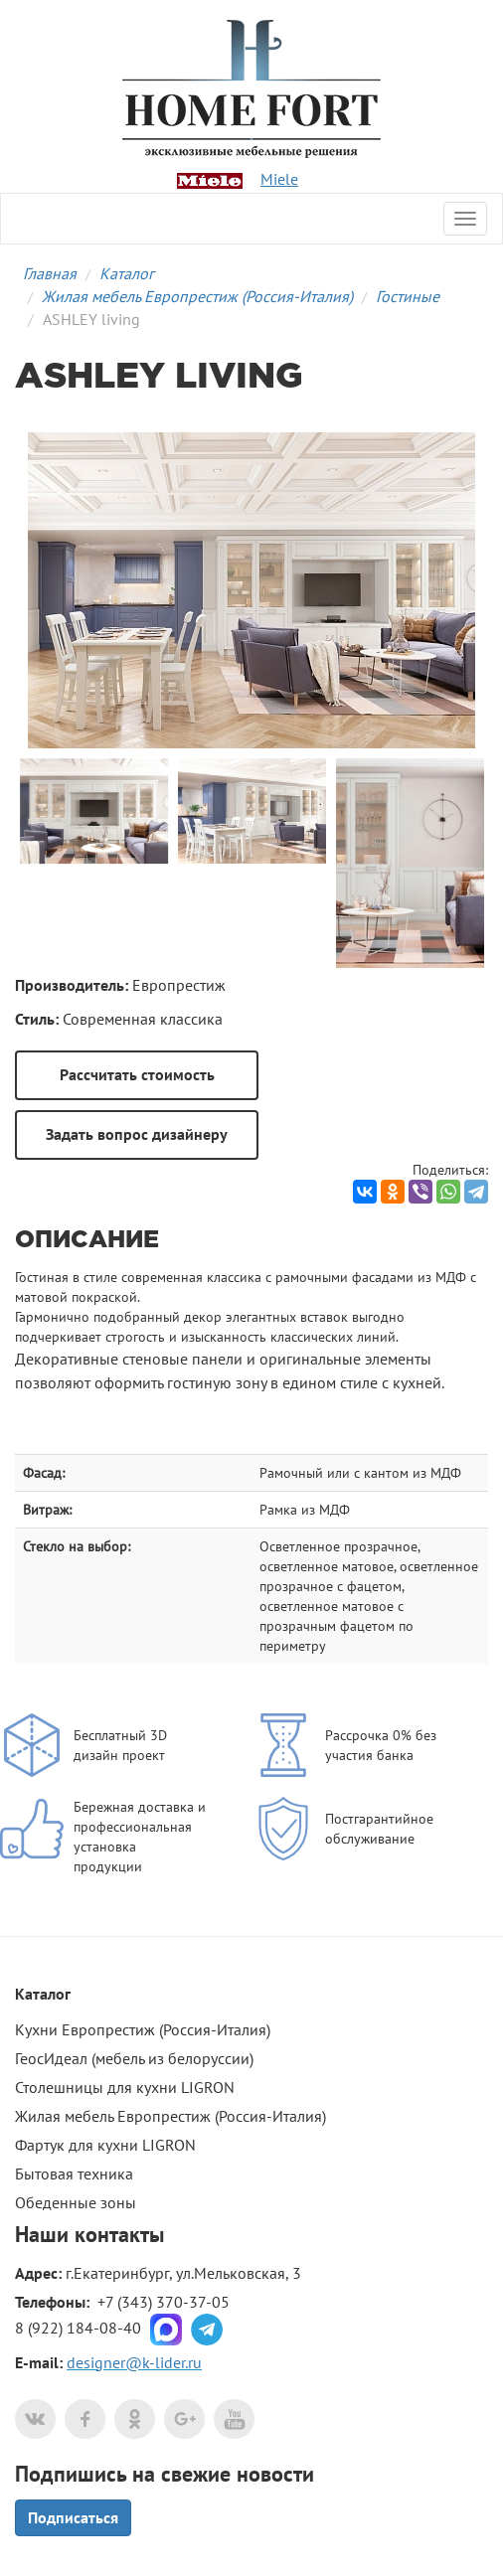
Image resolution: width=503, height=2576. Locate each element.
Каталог (126, 273)
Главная (50, 273)
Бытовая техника (74, 2173)
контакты (119, 2234)
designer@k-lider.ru (134, 2362)
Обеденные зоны (75, 2202)
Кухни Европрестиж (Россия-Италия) (142, 2029)
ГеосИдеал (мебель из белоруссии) (134, 2058)
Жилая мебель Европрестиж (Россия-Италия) (197, 296)
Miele (279, 179)
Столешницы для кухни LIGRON (125, 2087)
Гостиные (407, 296)
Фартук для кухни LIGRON (105, 2145)
